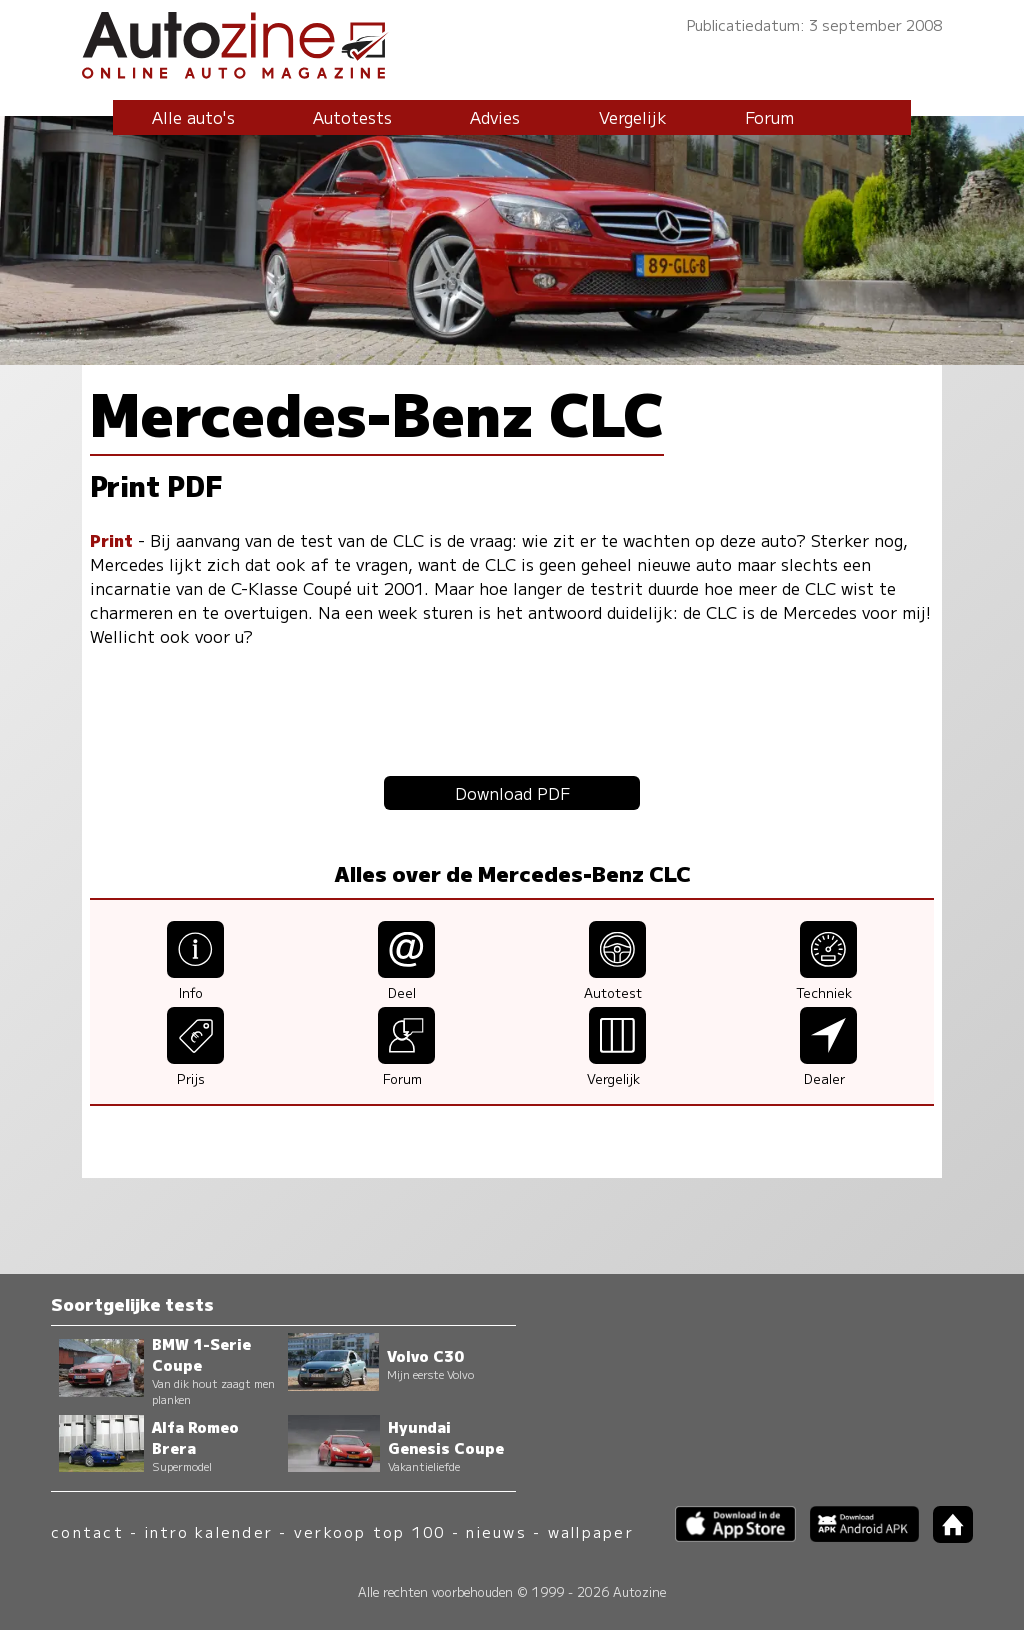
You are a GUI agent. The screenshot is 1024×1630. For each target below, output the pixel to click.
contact (87, 1531)
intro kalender (209, 1531)
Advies (495, 117)
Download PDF (512, 793)
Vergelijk (633, 117)
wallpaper (591, 1531)
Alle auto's (193, 117)
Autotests (352, 117)
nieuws (496, 1531)
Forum (769, 117)
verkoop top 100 (370, 1531)
